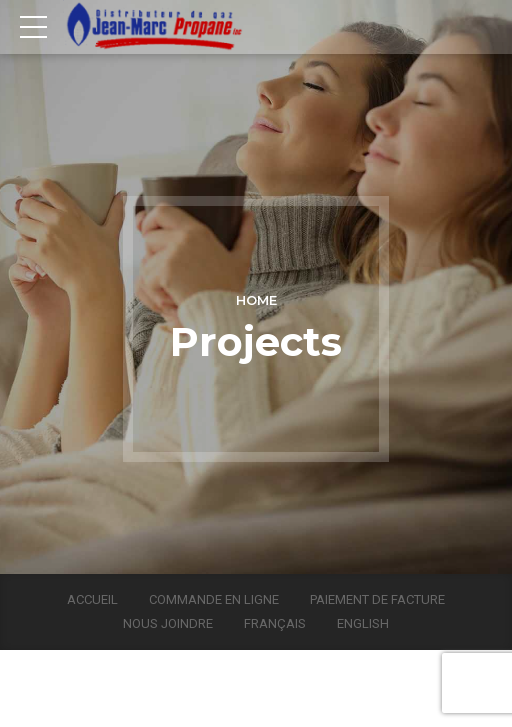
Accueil (92, 599)
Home (256, 300)
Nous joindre (168, 623)
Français (275, 623)
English (363, 623)
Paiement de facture (377, 599)
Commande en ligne (214, 599)
